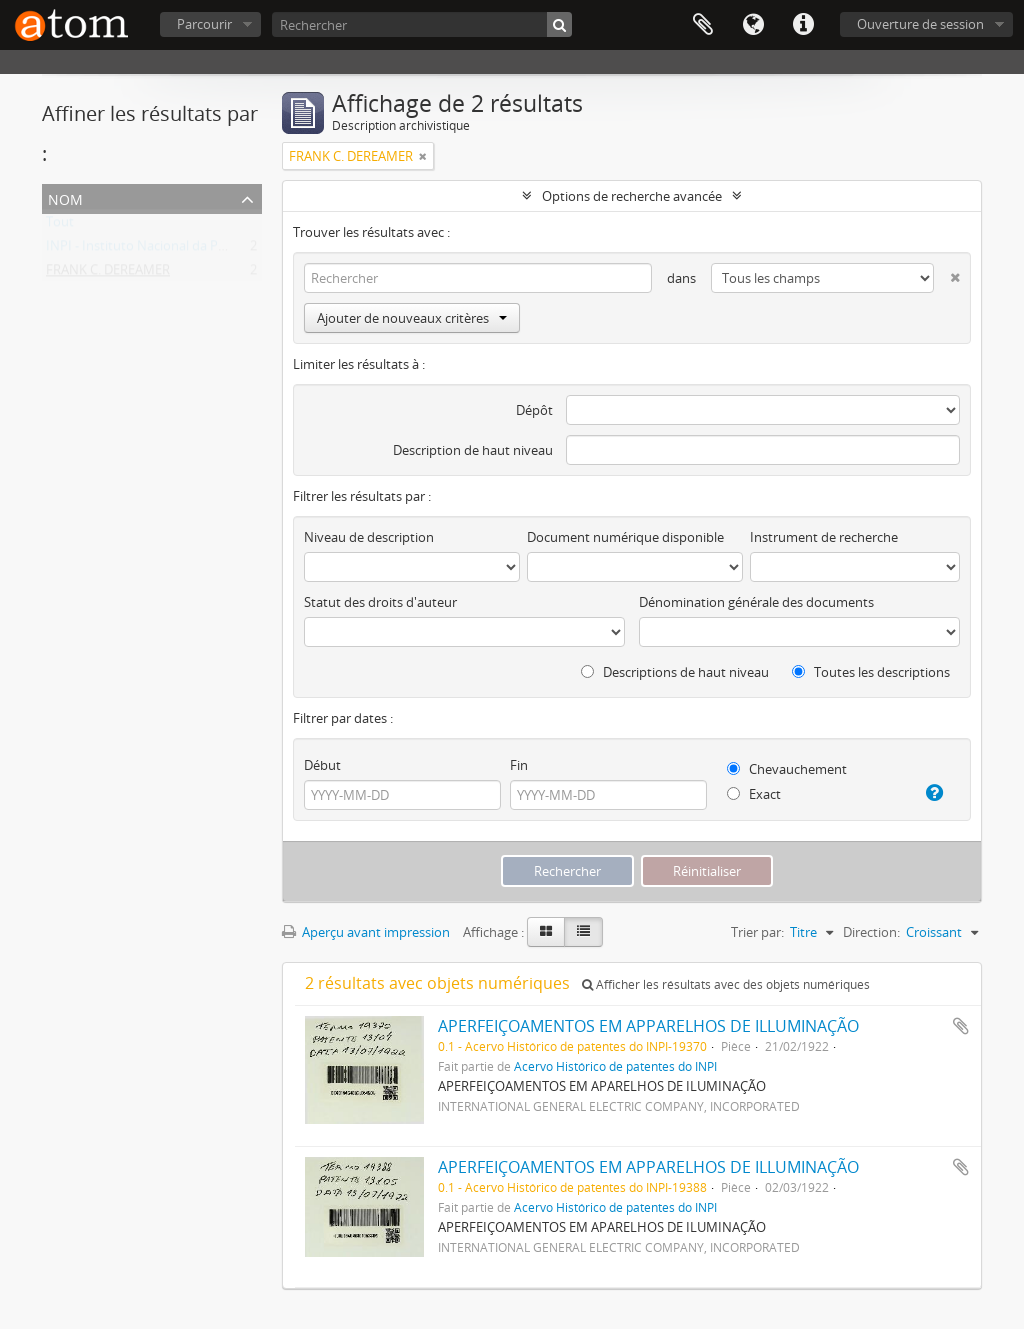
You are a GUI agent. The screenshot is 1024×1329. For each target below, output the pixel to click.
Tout (60, 226)
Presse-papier (703, 25)
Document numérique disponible (625, 537)
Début (322, 765)
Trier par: (757, 932)
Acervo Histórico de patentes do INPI (615, 1066)
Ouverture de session (920, 24)
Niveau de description (369, 537)
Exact (754, 794)
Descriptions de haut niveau (675, 672)
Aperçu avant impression (366, 932)
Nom (65, 197)
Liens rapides (803, 25)
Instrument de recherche (824, 537)
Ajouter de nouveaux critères (412, 318)
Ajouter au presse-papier (961, 1026)
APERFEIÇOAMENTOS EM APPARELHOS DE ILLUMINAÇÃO (648, 1026)
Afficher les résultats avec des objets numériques (726, 984)
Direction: (871, 932)
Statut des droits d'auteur (380, 602)
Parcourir (204, 24)
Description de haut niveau (473, 450)
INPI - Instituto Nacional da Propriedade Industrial (195, 250)
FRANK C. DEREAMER (108, 274)
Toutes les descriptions (871, 672)
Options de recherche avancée (632, 196)
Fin (519, 765)
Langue (753, 25)
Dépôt (534, 410)
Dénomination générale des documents (756, 602)
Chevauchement (787, 769)
